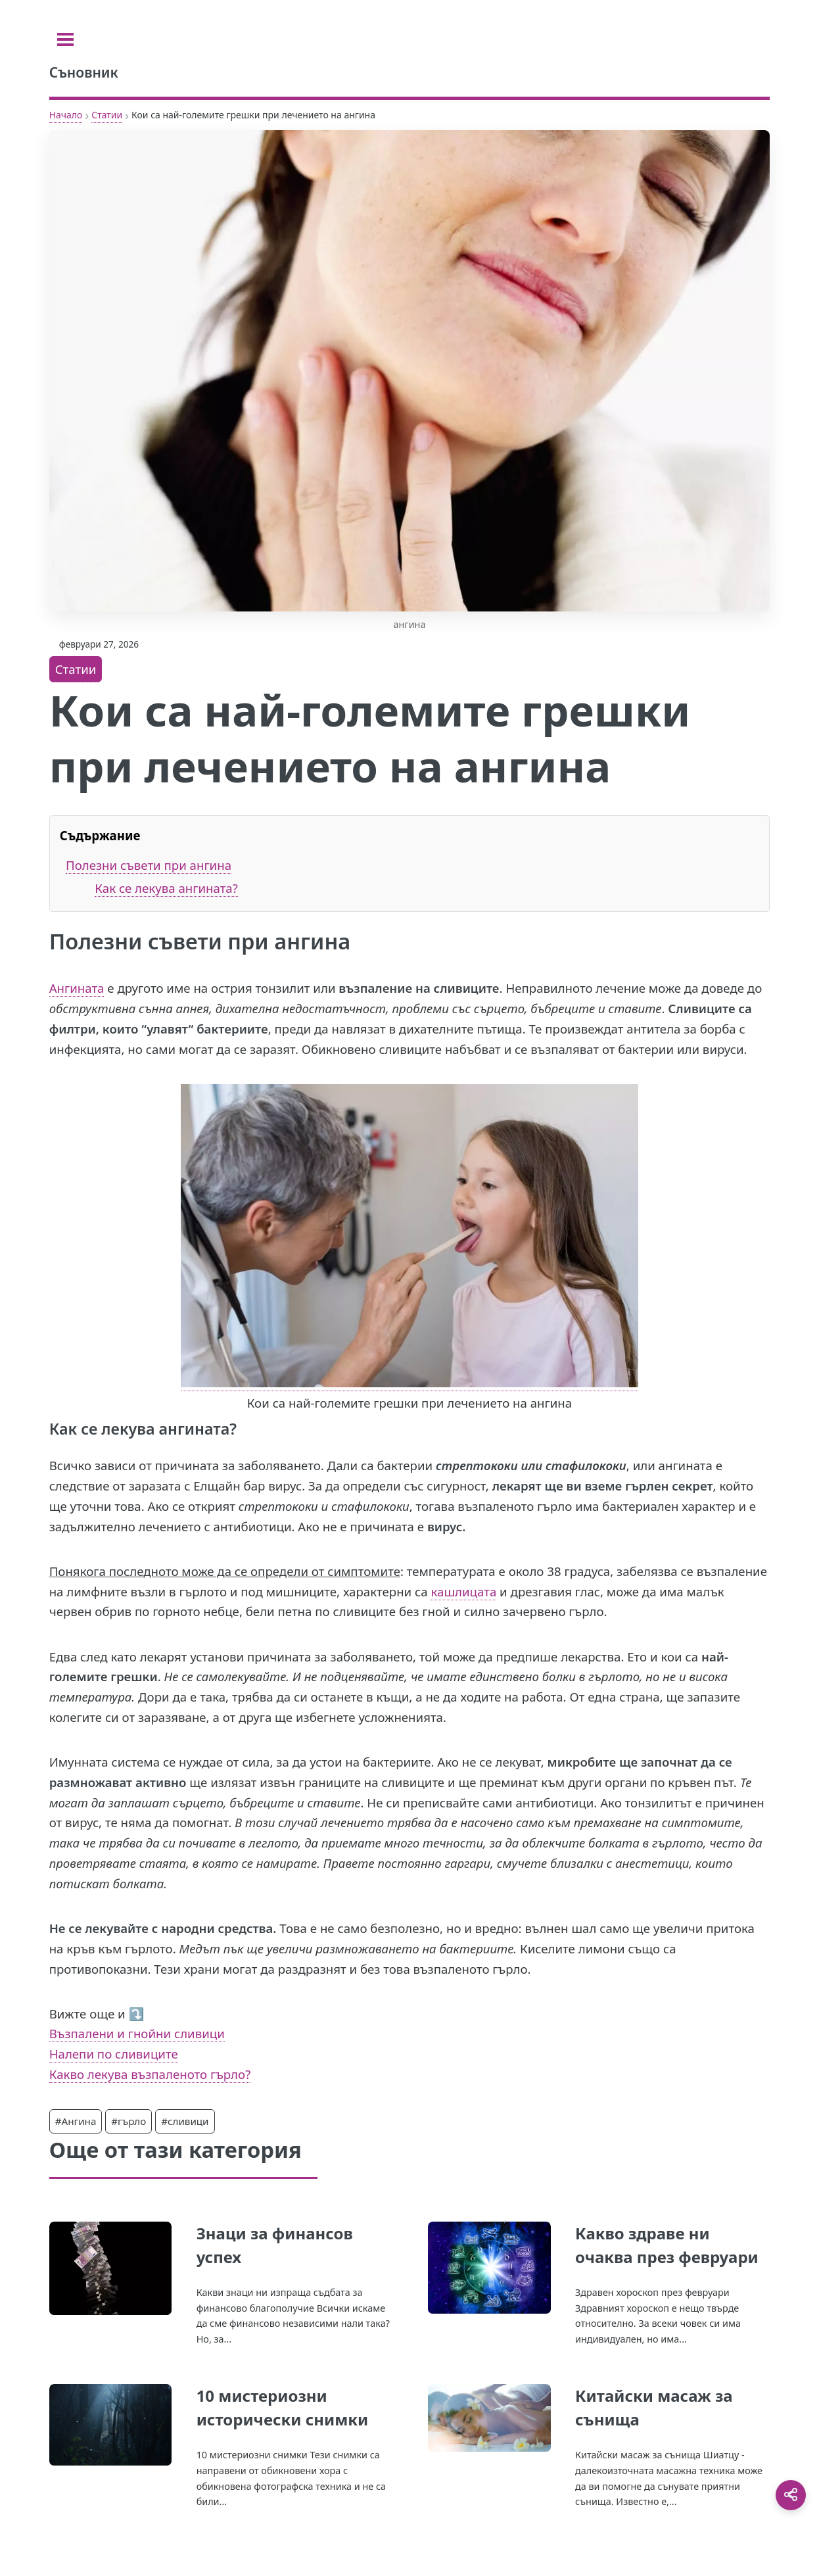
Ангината (77, 988)
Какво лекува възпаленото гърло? (150, 2074)
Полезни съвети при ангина (148, 865)
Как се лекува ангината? (166, 888)
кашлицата (463, 1591)
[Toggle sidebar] (65, 39)
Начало (66, 114)
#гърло (128, 2121)
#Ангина (76, 2121)
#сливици (184, 2121)
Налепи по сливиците (113, 2053)
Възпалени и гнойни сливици (137, 2033)
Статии (106, 114)
